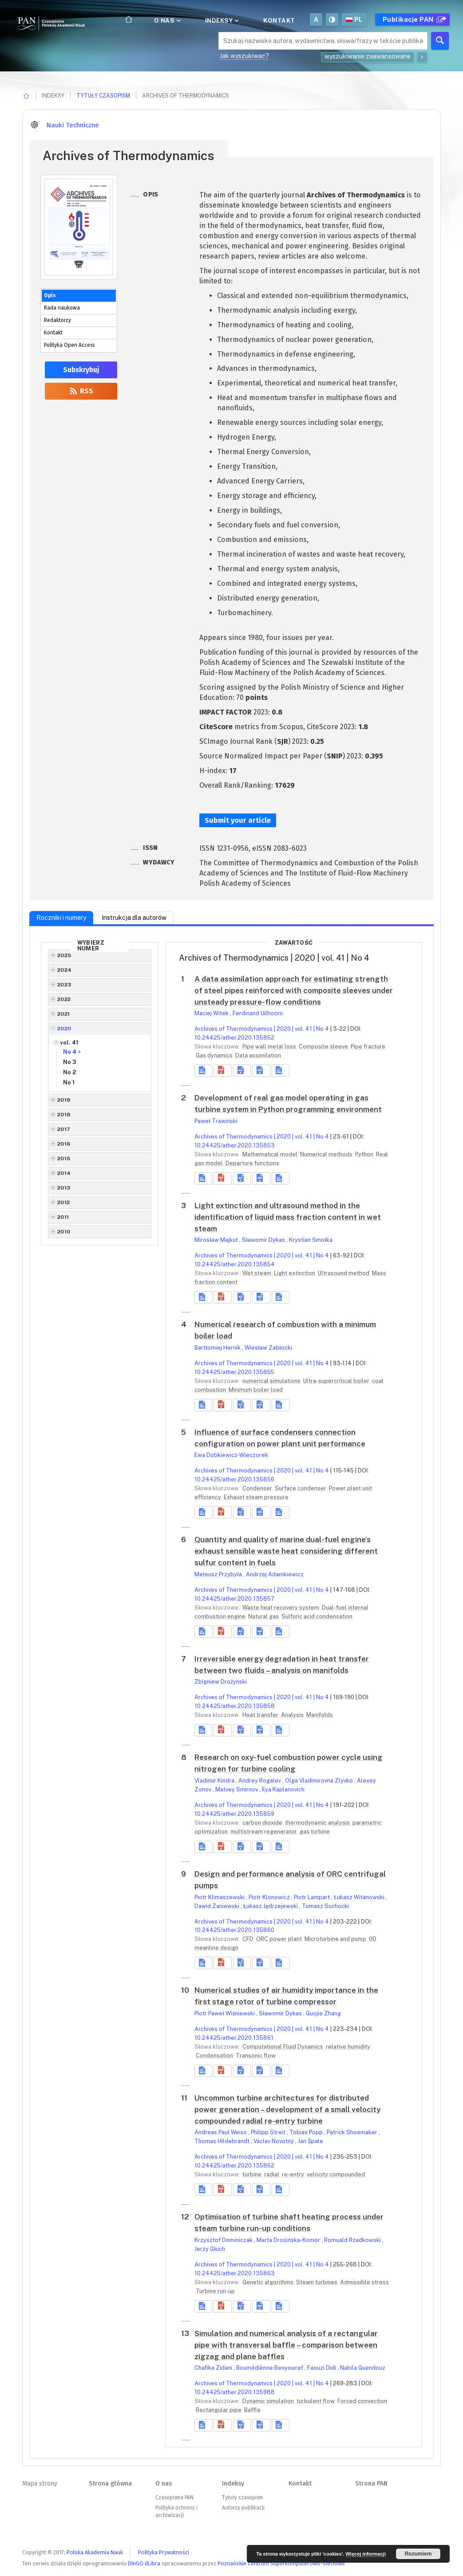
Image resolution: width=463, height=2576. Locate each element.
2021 (63, 1014)
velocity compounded (336, 2174)
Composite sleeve (324, 1046)
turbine (252, 2174)
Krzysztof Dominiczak (224, 2240)
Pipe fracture (368, 1046)
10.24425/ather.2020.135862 (234, 2165)
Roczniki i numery (61, 917)
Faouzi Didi (322, 2367)
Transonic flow (256, 2055)
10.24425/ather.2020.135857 (234, 1598)
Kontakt (279, 20)
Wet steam (257, 1273)
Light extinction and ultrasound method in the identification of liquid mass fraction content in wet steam (287, 1217)
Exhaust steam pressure (256, 1497)
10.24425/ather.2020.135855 (234, 1372)
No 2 (69, 1072)
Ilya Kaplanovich (283, 1789)
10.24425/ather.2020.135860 (234, 1930)
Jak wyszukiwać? (244, 55)
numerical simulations (272, 1381)
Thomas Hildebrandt (222, 2141)
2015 (64, 1158)
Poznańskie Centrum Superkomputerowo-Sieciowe (281, 2563)
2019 (64, 1100)
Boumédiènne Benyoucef (270, 2367)
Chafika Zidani (213, 2367)
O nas (166, 20)
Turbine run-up (215, 2291)
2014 (64, 1173)
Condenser (257, 1488)
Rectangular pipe (219, 2410)
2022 (64, 999)
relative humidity (348, 2046)
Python (365, 1154)
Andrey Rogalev (260, 1780)
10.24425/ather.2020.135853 (234, 1145)
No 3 (69, 1062)
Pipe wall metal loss (269, 1046)
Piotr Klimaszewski (220, 1897)
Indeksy (221, 20)
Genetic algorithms (268, 2282)
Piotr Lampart (312, 1897)
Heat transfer (261, 1715)
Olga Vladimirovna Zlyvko (319, 1780)
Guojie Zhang (323, 2013)
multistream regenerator (264, 1831)
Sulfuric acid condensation (316, 1616)
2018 (64, 1114)
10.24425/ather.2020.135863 (234, 2273)
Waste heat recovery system (281, 1607)
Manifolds (319, 1715)
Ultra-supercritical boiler (337, 1381)
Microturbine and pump (336, 1939)
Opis (50, 295)
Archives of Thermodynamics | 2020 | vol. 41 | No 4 (261, 1028)
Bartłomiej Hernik (218, 1347)
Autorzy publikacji (243, 2508)
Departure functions (252, 1163)
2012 (63, 1202)
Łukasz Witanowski (360, 1897)
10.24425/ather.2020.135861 (233, 2037)
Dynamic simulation (268, 2401)
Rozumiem (418, 2554)
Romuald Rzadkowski (353, 2240)
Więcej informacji (366, 2553)
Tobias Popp (306, 2132)
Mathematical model (270, 1154)
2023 (64, 985)
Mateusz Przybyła (218, 1574)
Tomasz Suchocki (325, 1906)
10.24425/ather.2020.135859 (234, 1813)
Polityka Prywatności (163, 2552)
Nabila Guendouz (362, 2367)
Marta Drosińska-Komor (289, 2240)
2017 (64, 1129)
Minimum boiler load (256, 1389)
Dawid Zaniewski (217, 1906)
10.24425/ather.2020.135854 (234, 1264)
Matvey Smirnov (237, 1789)
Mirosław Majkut (216, 1240)
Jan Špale (310, 2141)
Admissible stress (364, 2282)
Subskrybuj (81, 370)
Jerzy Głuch (209, 2249)
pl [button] (354, 19)
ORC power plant (279, 1939)
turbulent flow (316, 2401)
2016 (64, 1144)
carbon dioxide (263, 1822)
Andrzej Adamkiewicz (275, 1574)
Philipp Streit (269, 2132)
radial (272, 2174)
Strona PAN (371, 2483)
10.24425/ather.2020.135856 (234, 1479)
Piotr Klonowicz (270, 1897)
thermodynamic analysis (318, 1822)
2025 (64, 955)
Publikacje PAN (413, 19)
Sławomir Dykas (264, 1240)
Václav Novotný (274, 2141)
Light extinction (295, 1273)
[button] (222, 1070)
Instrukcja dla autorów (134, 917)
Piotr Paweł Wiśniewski (225, 2013)
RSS (81, 391)
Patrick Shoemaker (353, 2132)
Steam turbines (317, 2282)
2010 (64, 1232)
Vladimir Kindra (215, 1780)
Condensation (215, 2055)
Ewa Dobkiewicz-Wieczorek (231, 1455)
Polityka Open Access (69, 345)
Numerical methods (327, 1154)
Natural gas (264, 1616)
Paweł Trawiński (215, 1121)
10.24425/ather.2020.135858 (234, 1706)
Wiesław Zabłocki (268, 1347)
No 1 (69, 1082)
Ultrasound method (344, 1273)
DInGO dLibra (144, 2563)
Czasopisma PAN (174, 2497)
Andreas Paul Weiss (221, 2132)
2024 (64, 970)
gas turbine (315, 1831)
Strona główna (110, 2483)
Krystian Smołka (310, 1240)
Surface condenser (301, 1488)
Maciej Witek (212, 1013)
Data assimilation (258, 1055)
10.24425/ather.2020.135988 (234, 2392)
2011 (63, 1217)
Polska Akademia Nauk (95, 2552)
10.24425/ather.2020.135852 (234, 1037)
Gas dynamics (215, 1055)
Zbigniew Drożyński (220, 1681)
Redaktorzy (57, 320)
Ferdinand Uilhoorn (258, 1013)
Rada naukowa (62, 308)
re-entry (293, 2174)
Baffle (252, 2410)
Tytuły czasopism (103, 95)
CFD (248, 1939)
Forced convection (362, 2401)
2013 (64, 1188)
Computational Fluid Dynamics (283, 2046)
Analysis (293, 1715)
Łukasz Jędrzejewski (271, 1906)
